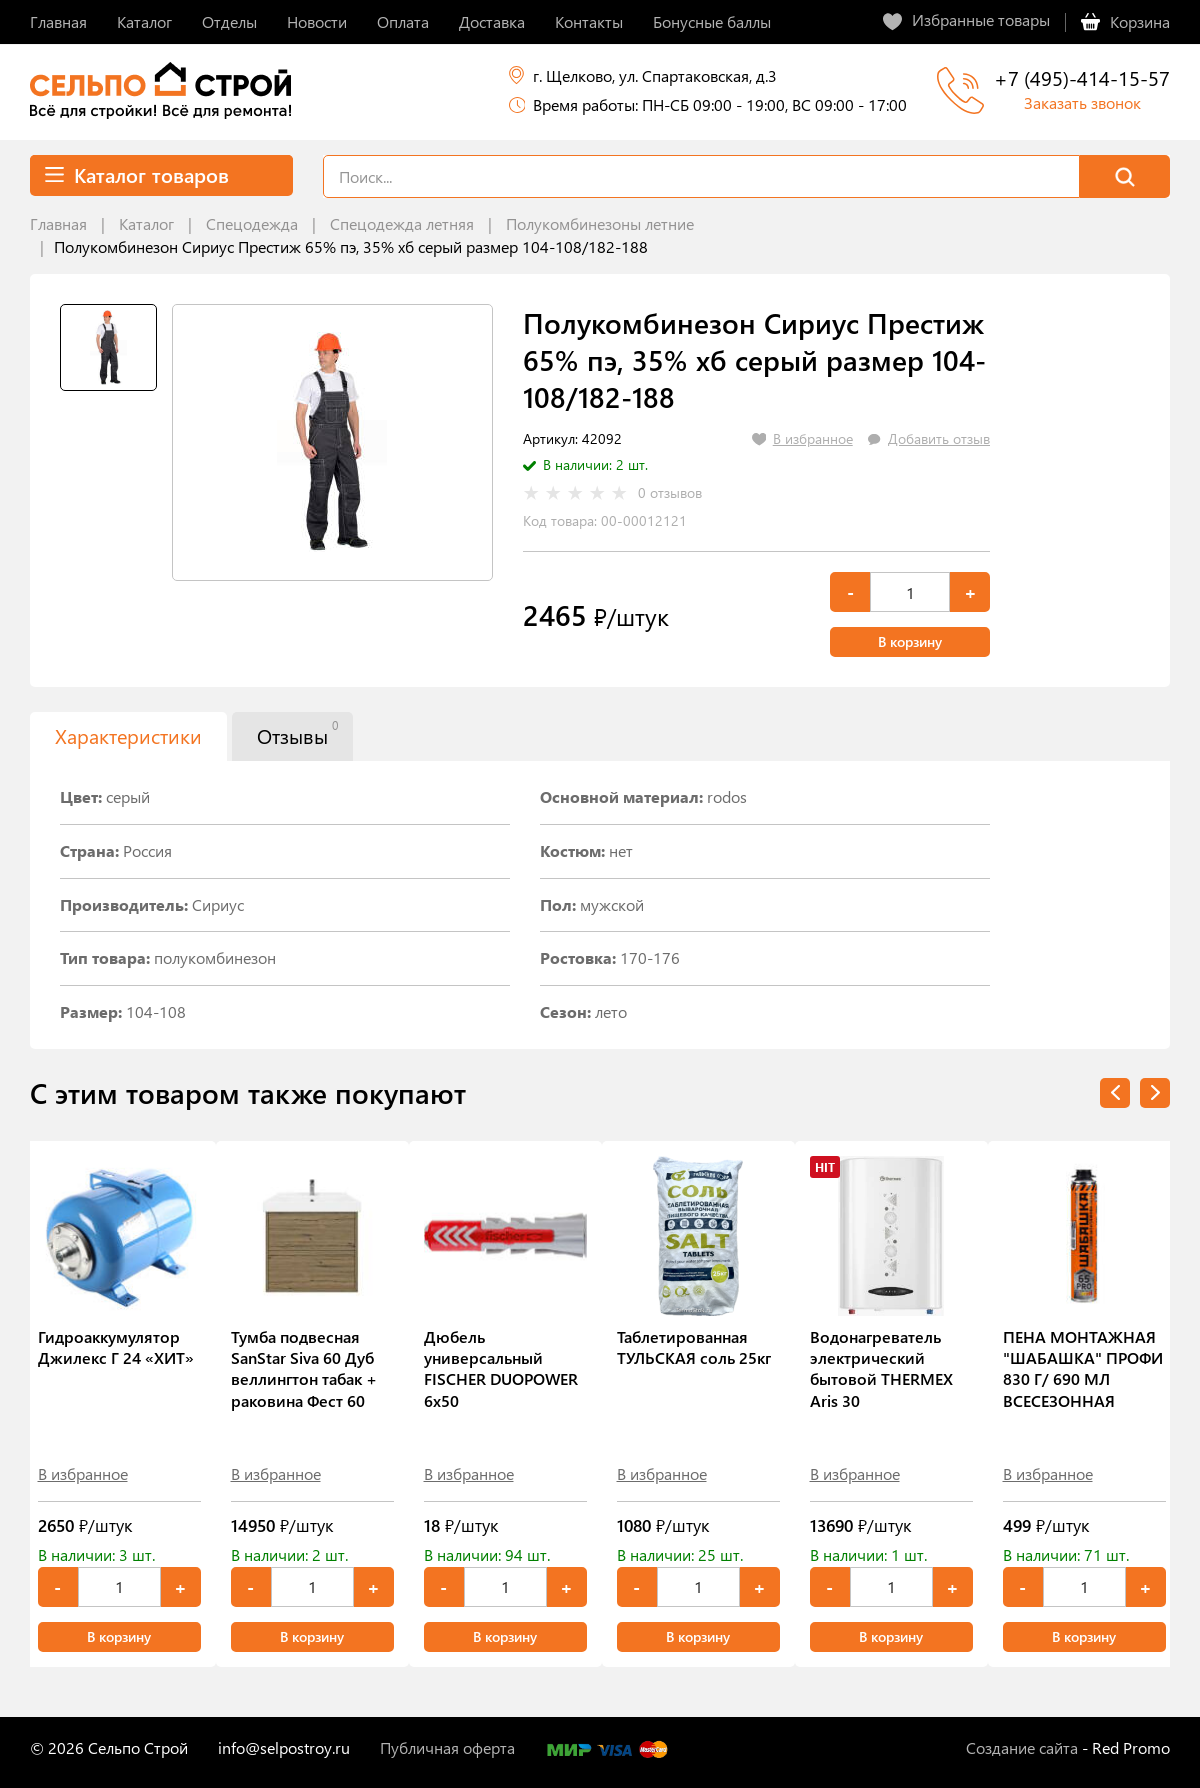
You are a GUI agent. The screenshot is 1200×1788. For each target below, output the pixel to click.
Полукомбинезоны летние (600, 223)
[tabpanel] (332, 442)
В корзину (910, 641)
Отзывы (297, 733)
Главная (58, 223)
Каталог (146, 223)
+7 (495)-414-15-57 (1082, 77)
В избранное (83, 1473)
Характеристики (128, 735)
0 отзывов (670, 493)
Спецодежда (252, 223)
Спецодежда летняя (402, 223)
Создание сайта (1022, 1747)
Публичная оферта (447, 1747)
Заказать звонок (1082, 102)
